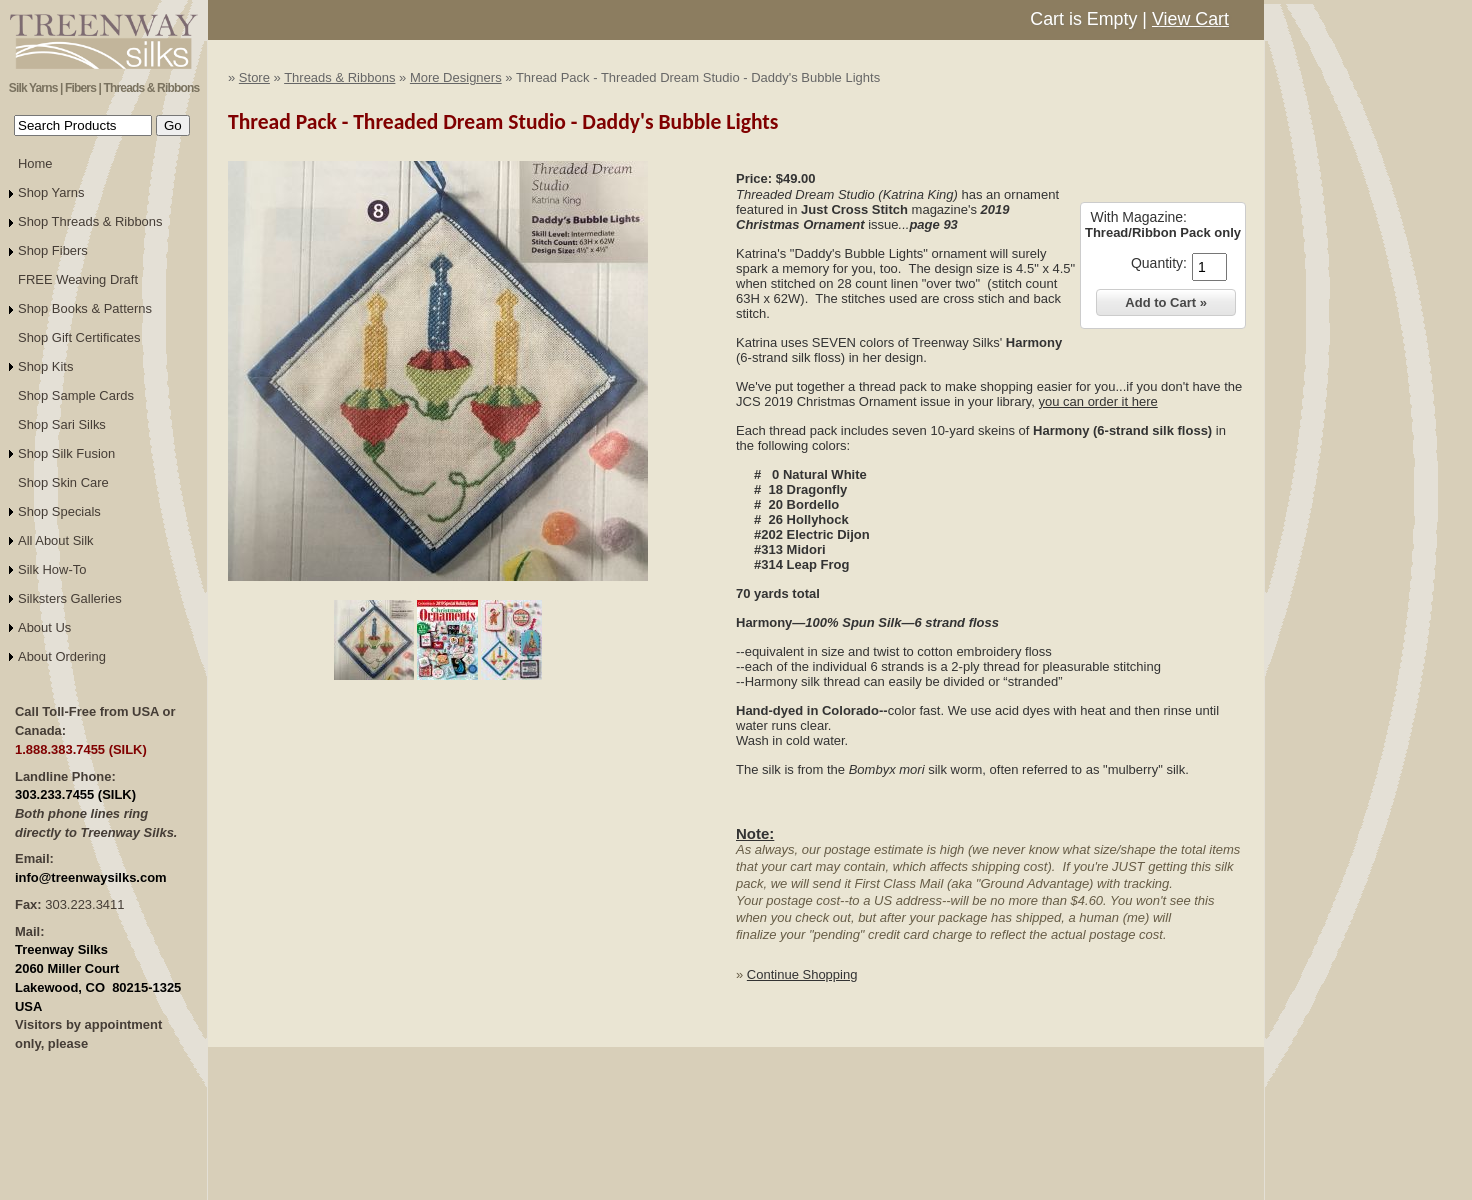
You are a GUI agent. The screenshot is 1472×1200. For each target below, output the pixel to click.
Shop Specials (59, 511)
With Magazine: (1138, 217)
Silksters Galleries (70, 598)
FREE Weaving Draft (78, 279)
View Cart (1190, 19)
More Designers (456, 77)
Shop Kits (45, 366)
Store (254, 77)
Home (35, 163)
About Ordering (62, 656)
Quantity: (1159, 263)
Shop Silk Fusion (66, 453)
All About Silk (56, 540)
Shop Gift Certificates (79, 337)
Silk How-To (52, 569)
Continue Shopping (802, 974)
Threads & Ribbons (339, 77)
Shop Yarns (51, 192)
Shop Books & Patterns (85, 308)
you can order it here (1097, 401)
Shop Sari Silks (62, 424)
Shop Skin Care (63, 482)
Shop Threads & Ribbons (90, 221)
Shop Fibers (53, 250)
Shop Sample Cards (76, 395)
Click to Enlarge (437, 590)
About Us (44, 627)
